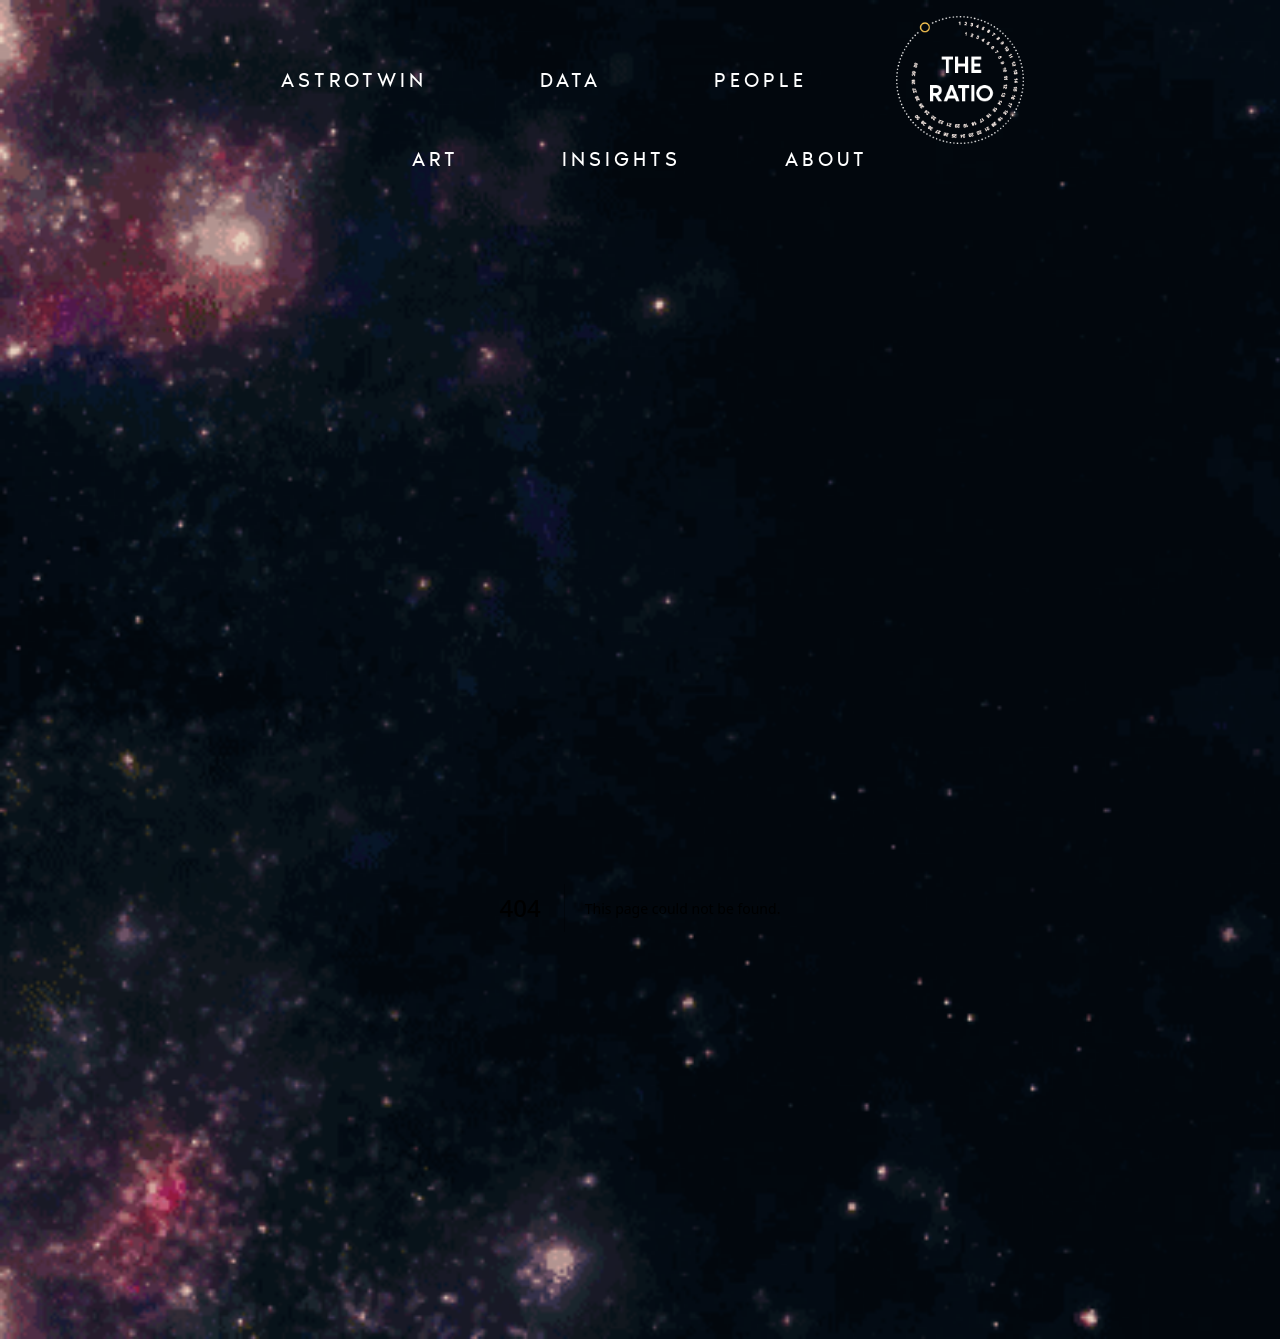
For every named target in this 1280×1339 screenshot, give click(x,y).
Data (570, 80)
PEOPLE (760, 80)
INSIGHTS (621, 159)
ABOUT (826, 159)
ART (435, 159)
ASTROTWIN (354, 80)
